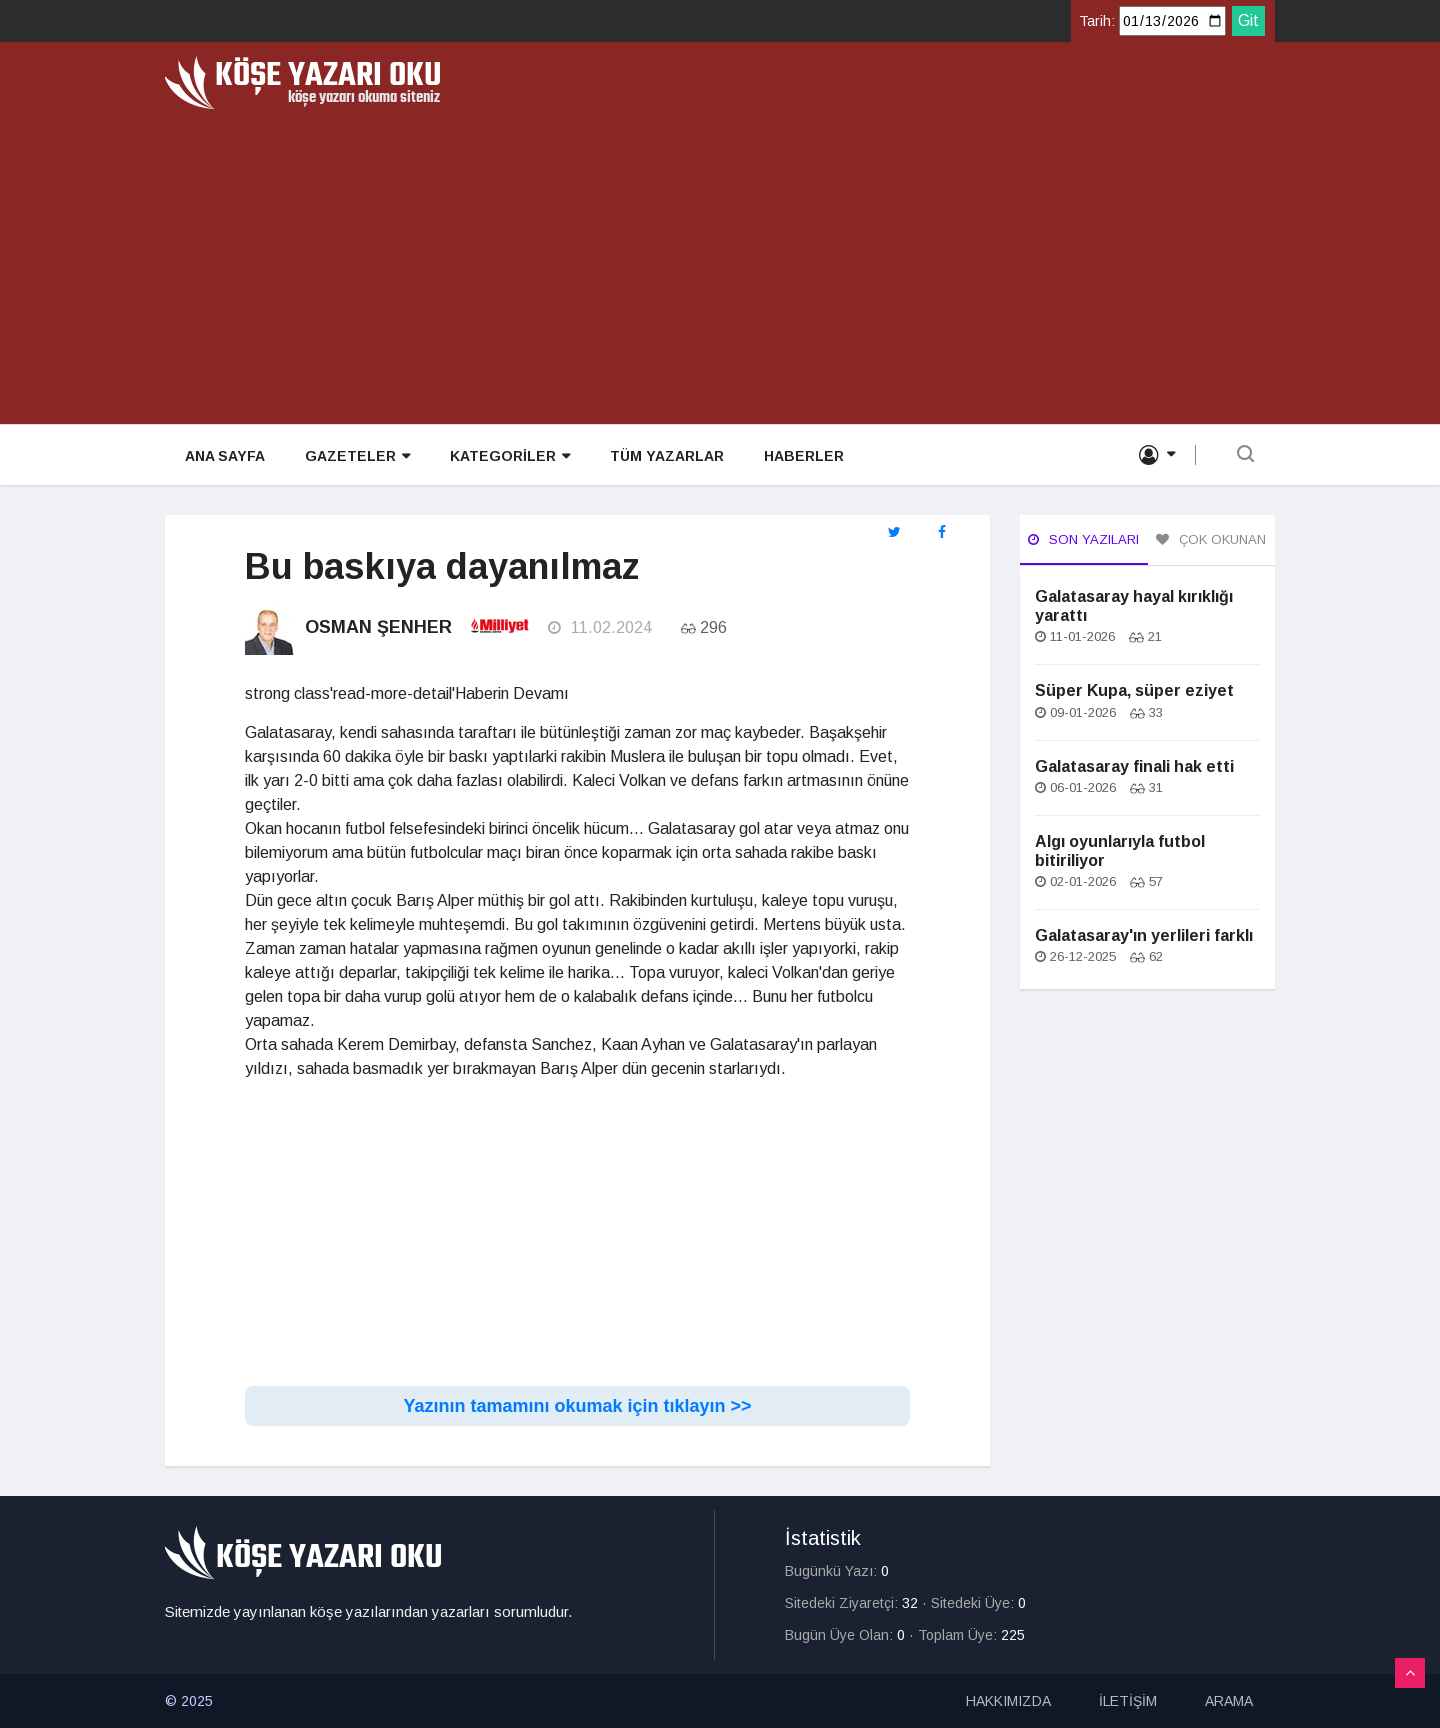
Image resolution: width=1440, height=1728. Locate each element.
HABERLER (804, 456)
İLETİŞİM (1128, 1701)
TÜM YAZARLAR (667, 456)
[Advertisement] (720, 260)
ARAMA (1229, 1701)
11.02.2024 (600, 627)
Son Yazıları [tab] (1083, 539)
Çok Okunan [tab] (1211, 539)
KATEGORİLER (510, 456)
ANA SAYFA (225, 456)
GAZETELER (357, 456)
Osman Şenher (378, 627)
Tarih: (1097, 21)
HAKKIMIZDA (1008, 1701)
